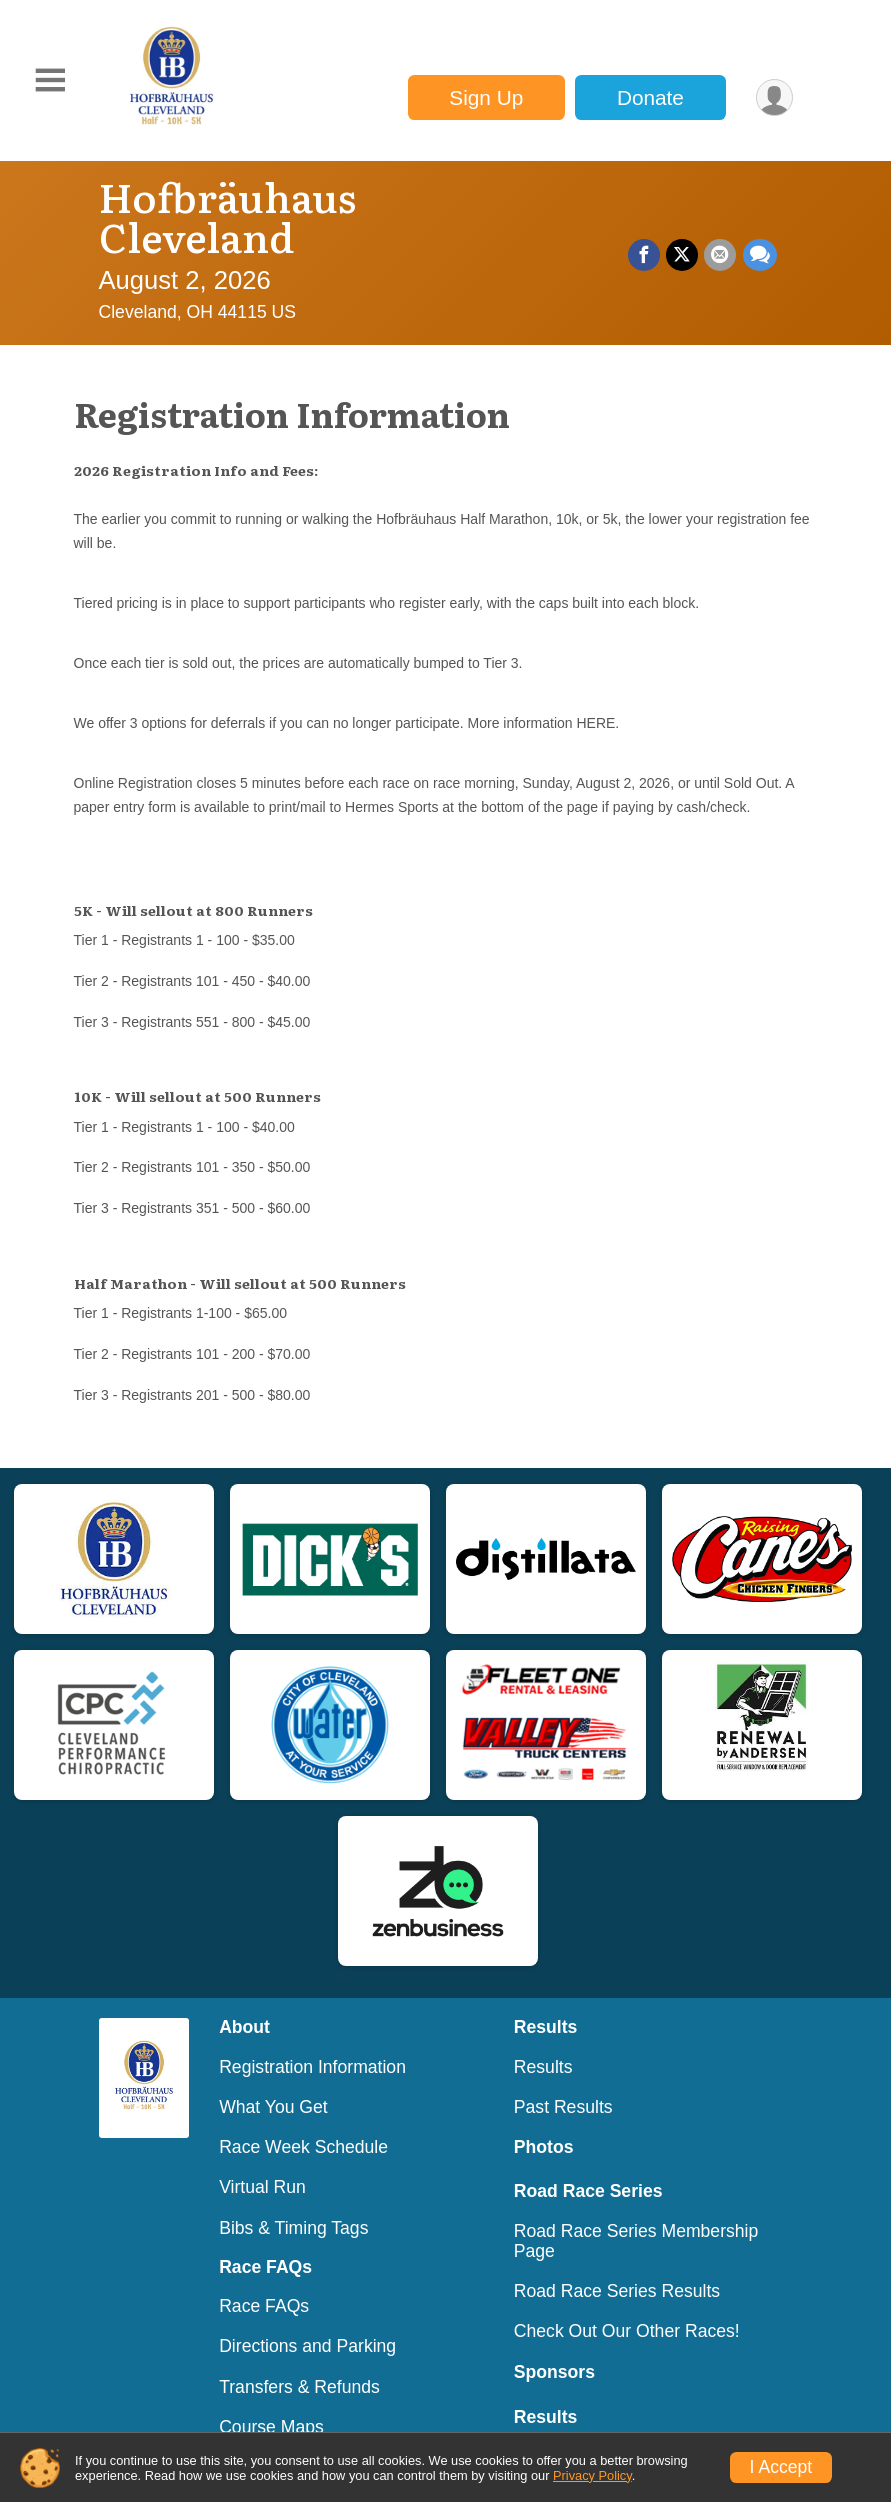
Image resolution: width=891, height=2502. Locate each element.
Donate (649, 97)
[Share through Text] (760, 235)
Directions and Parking (307, 2306)
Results (543, 2027)
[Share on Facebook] (645, 235)
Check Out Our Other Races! (627, 2291)
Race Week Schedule (303, 2107)
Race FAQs (264, 2266)
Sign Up (486, 97)
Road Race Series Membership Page (636, 2201)
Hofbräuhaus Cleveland (329, 195)
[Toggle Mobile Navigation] (50, 80)
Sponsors (554, 2332)
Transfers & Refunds (299, 2347)
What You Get (273, 2067)
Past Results (563, 2067)
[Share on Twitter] (683, 235)
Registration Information (312, 2027)
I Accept (781, 2467)
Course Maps (271, 2387)
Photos (544, 2107)
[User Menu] (774, 97)
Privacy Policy (592, 2475)
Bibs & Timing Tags (293, 2188)
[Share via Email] (721, 235)
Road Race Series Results (617, 2251)
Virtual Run (262, 2147)
